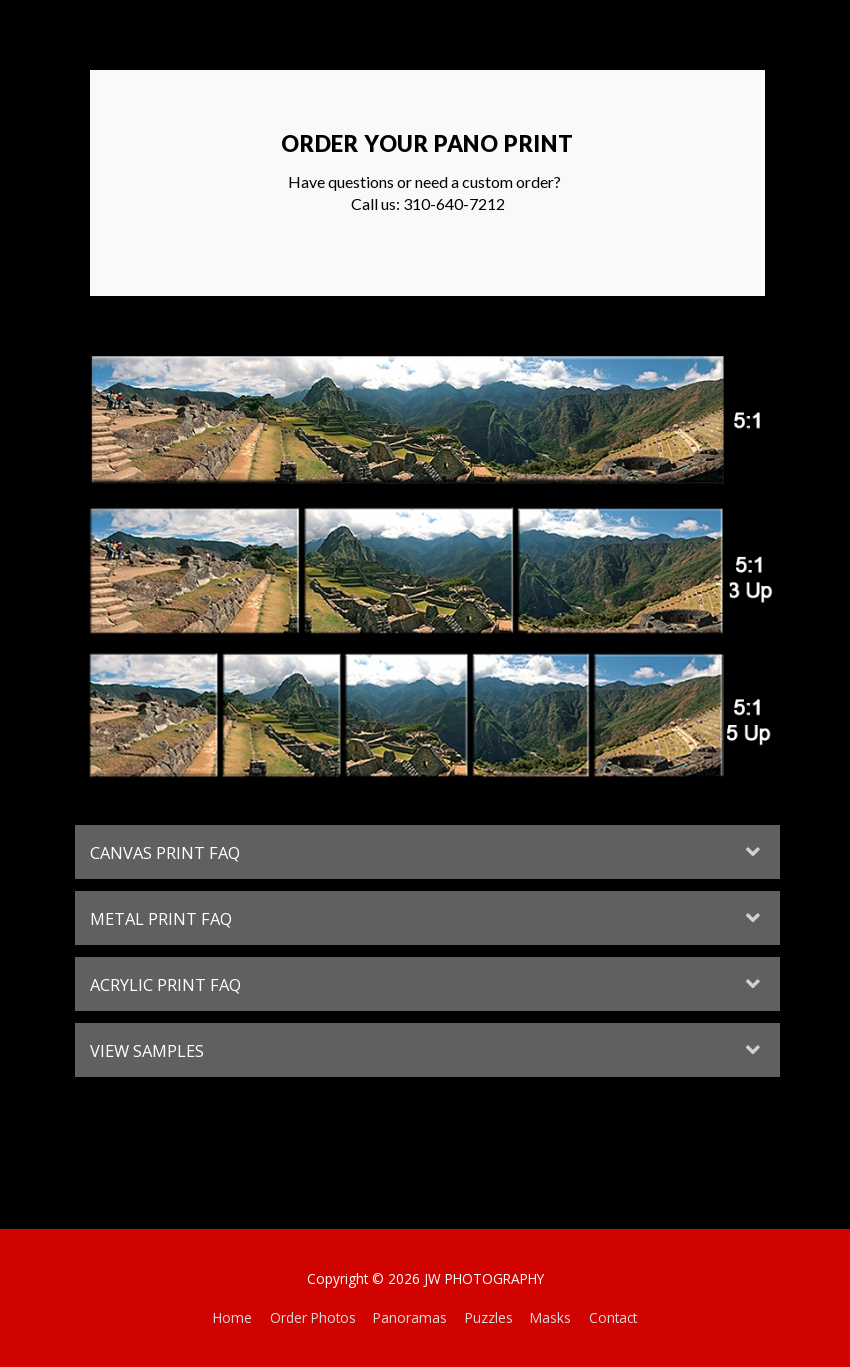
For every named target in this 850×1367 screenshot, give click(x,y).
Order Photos (313, 1317)
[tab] (427, 852)
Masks (550, 1317)
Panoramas (410, 1317)
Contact (613, 1317)
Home (232, 1317)
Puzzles (489, 1317)
